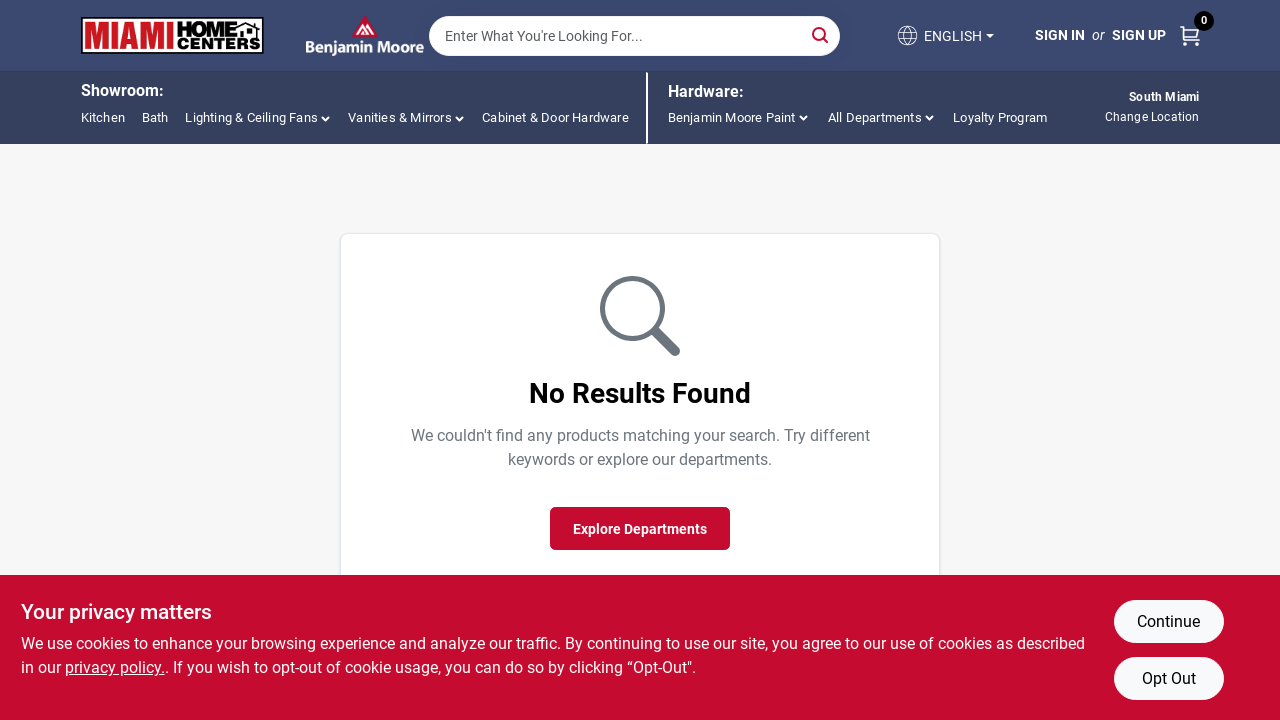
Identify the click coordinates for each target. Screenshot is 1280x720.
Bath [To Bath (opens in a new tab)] (155, 117)
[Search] (821, 34)
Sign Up (1139, 35)
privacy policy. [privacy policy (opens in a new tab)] (115, 667)
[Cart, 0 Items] (1190, 35)
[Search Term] (634, 36)
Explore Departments (640, 529)
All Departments (875, 117)
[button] (944, 35)
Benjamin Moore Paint (732, 117)
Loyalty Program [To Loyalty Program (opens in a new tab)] (1000, 117)
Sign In (1060, 35)
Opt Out (1169, 678)
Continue (1168, 621)
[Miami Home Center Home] (173, 36)
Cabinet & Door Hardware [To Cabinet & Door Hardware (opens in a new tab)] (555, 117)
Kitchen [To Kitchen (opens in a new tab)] (103, 117)
